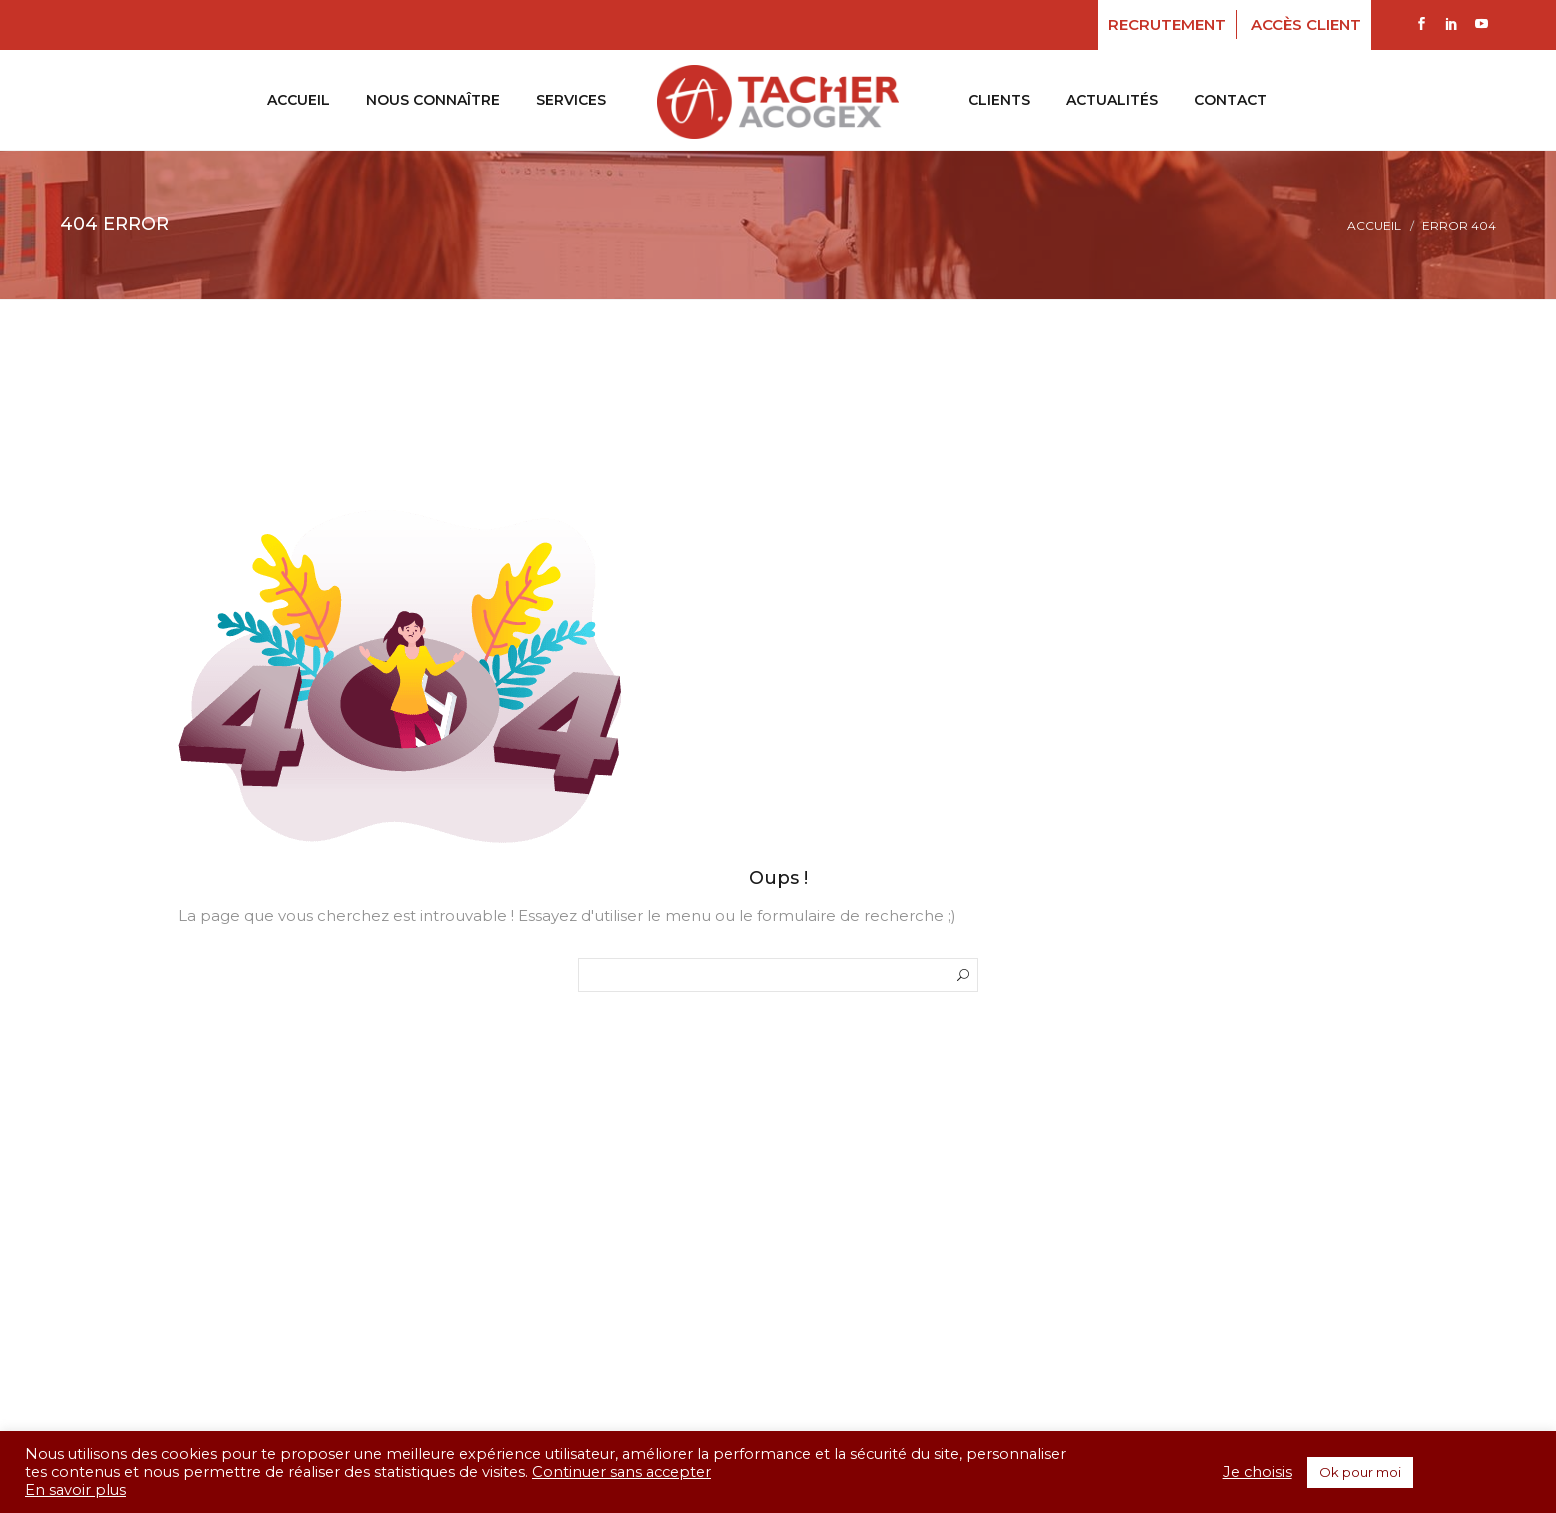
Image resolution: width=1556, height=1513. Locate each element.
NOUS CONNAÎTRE (433, 100)
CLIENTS (999, 100)
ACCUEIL (298, 100)
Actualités (1112, 100)
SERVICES (571, 100)
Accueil (1374, 225)
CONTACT (1230, 100)
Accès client (1306, 24)
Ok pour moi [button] (1360, 1472)
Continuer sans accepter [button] (621, 1472)
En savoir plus (75, 1490)
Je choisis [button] (1257, 1472)
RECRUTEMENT (1167, 24)
